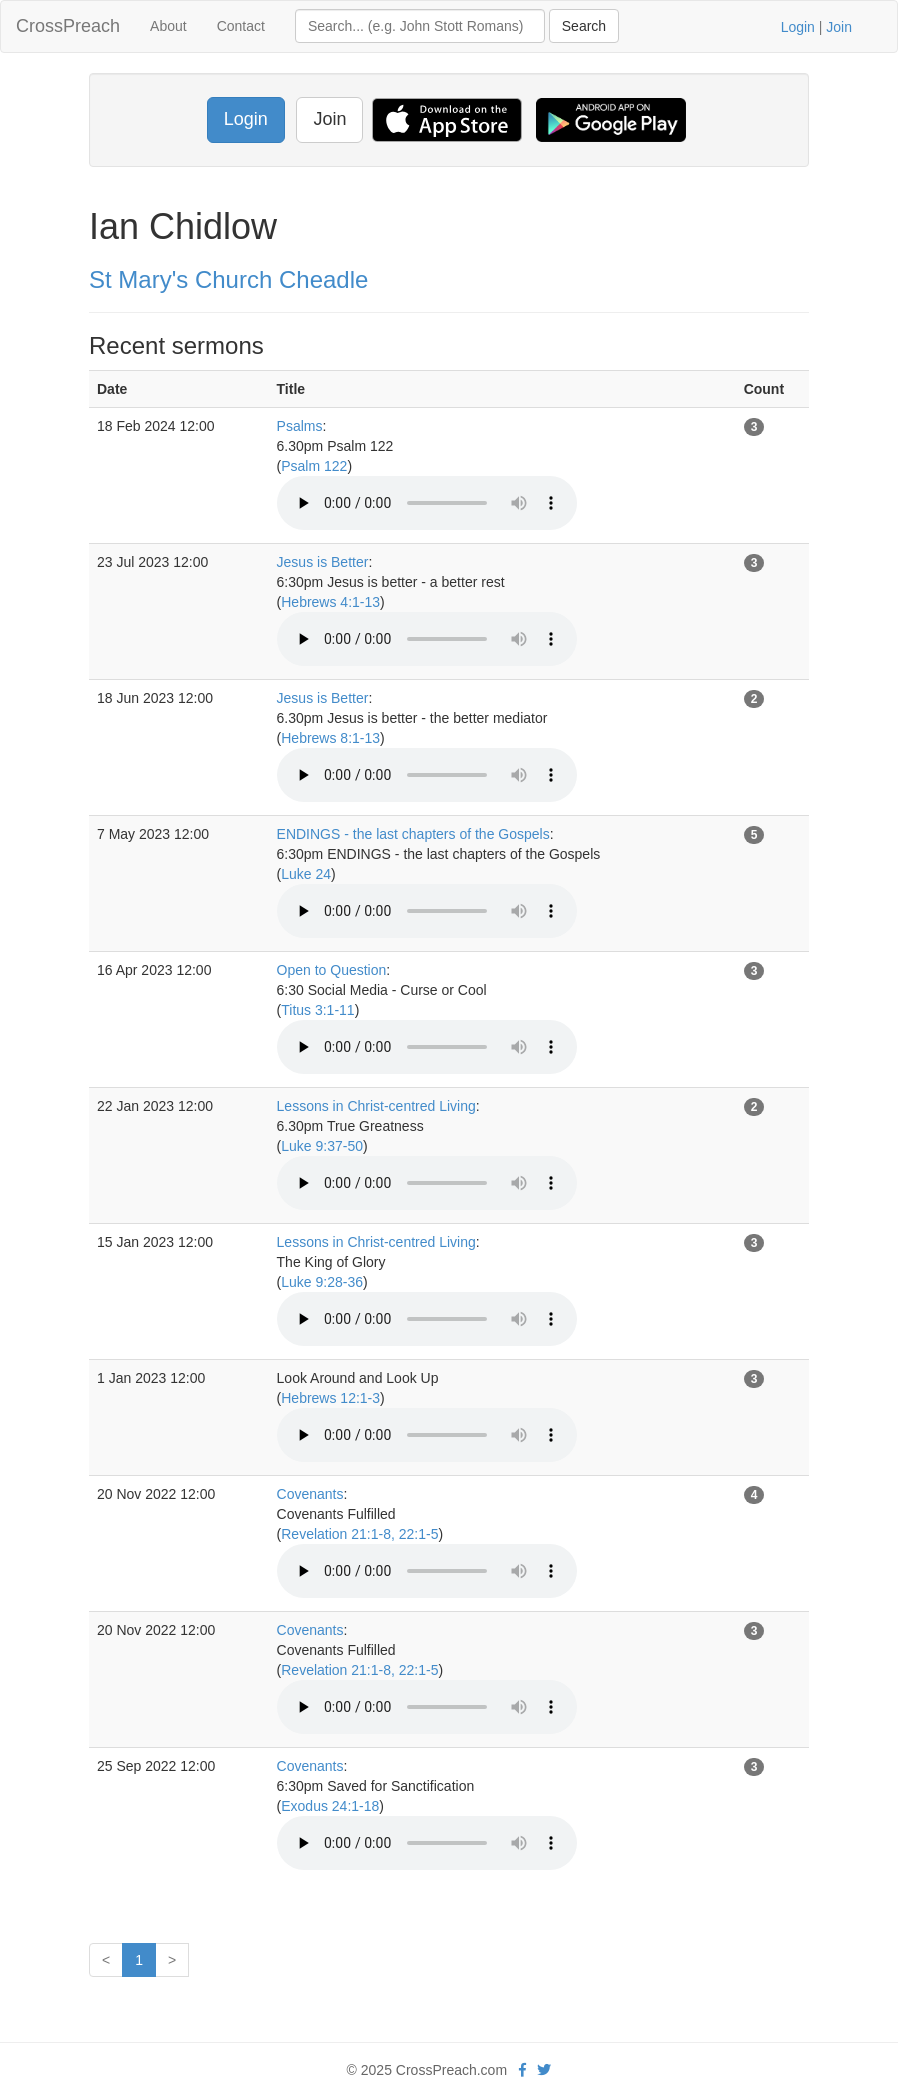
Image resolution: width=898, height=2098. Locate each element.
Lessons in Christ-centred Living (376, 1106)
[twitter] (544, 2070)
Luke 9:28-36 (322, 1282)
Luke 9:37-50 (322, 1146)
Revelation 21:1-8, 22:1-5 (359, 1534)
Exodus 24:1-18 (330, 1806)
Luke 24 (306, 874)
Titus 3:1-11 (317, 1010)
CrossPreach (68, 26)
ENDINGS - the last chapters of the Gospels (413, 834)
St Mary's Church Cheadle (228, 279)
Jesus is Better (323, 562)
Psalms (300, 426)
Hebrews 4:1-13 (330, 602)
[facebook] (522, 2070)
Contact (241, 26)
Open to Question (332, 970)
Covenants (310, 1494)
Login (798, 27)
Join (839, 27)
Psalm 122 (314, 466)
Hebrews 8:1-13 (330, 738)
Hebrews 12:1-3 (330, 1398)
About (168, 26)
